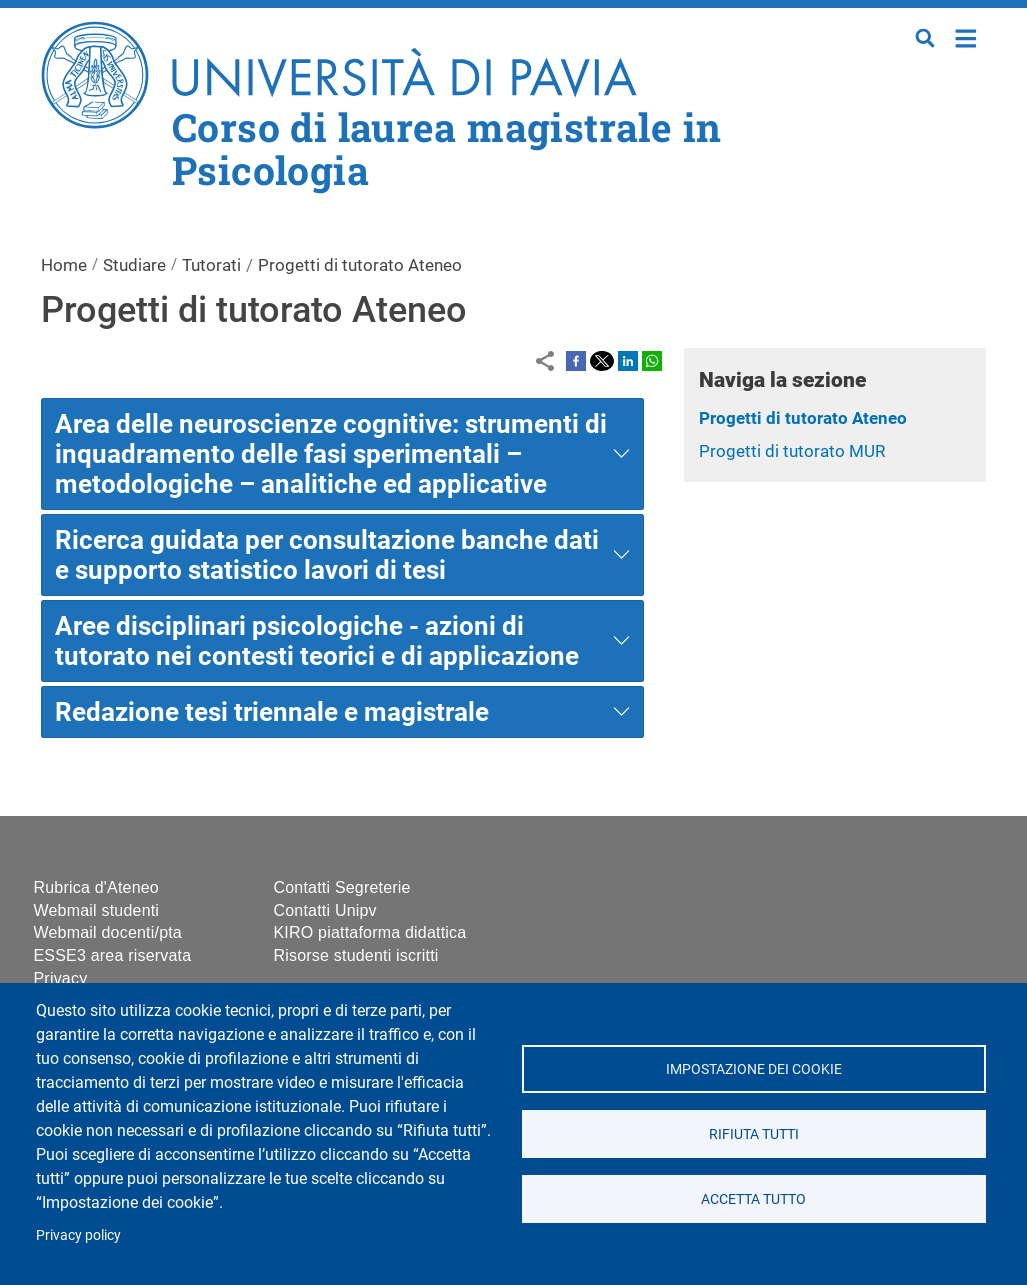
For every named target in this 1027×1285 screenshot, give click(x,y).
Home (966, 36)
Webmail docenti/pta (108, 932)
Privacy (61, 978)
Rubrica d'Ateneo (96, 887)
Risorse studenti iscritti (356, 955)
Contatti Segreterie (342, 887)
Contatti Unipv (325, 910)
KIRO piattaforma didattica (370, 932)
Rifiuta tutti (754, 1134)
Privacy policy (78, 1235)
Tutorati (211, 265)
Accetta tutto (753, 1199)
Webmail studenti (97, 910)
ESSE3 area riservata (113, 955)
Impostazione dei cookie (754, 1069)
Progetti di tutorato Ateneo (803, 418)
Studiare (134, 265)
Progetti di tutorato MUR (792, 451)
